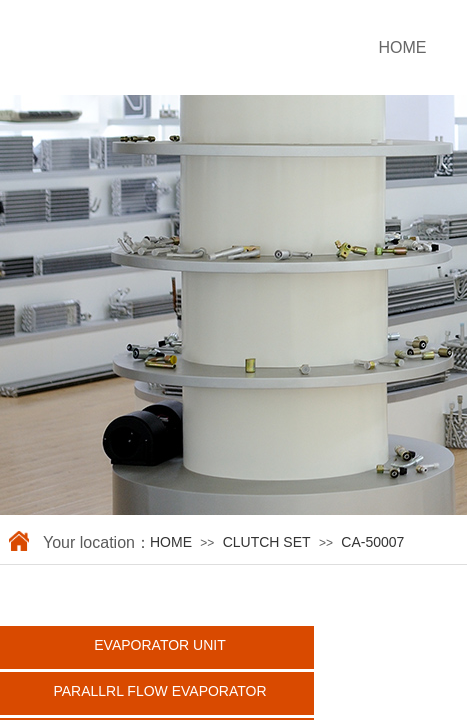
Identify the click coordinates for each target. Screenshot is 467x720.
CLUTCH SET (267, 542)
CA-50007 (372, 542)
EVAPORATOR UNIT (159, 645)
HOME (171, 542)
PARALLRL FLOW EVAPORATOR (159, 691)
